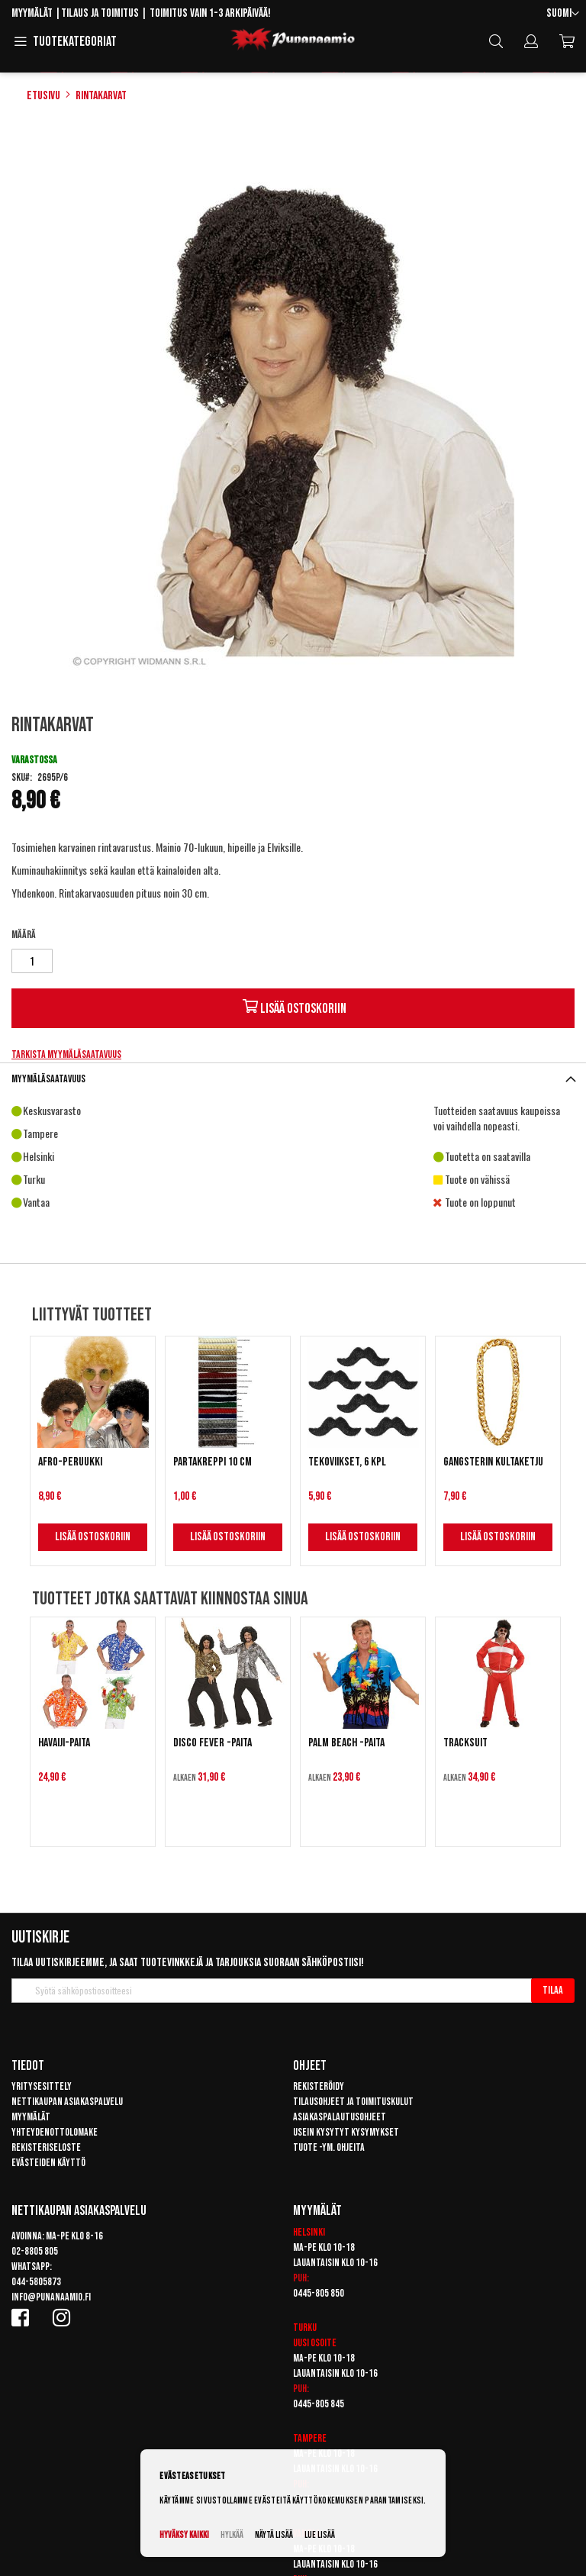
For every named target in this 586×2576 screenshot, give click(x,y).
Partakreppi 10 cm (212, 1462)
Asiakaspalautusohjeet (339, 2116)
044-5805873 (36, 2281)
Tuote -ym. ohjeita (329, 2147)
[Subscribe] (553, 1990)
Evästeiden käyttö (48, 2162)
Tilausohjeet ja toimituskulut (353, 2101)
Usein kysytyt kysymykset (346, 2132)
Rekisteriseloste (46, 2147)
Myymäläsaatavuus (48, 1078)
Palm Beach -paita (346, 1743)
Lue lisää (319, 2535)
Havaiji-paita (64, 1743)
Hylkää (232, 2535)
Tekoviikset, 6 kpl (347, 1462)
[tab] (293, 1078)
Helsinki (309, 2232)
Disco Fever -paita (212, 1743)
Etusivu (43, 96)
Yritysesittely (41, 2086)
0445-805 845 (318, 2403)
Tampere (310, 2438)
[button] (562, 14)
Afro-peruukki (70, 1462)
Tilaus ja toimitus (100, 13)
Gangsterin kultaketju (493, 1462)
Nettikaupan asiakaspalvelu (67, 2101)
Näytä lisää (274, 2535)
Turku (305, 2327)
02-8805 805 (34, 2251)
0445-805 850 (318, 2293)
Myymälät (32, 13)
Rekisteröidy (318, 2086)
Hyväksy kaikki (184, 2535)
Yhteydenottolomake (54, 2132)
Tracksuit (465, 1743)
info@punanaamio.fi (51, 2297)
